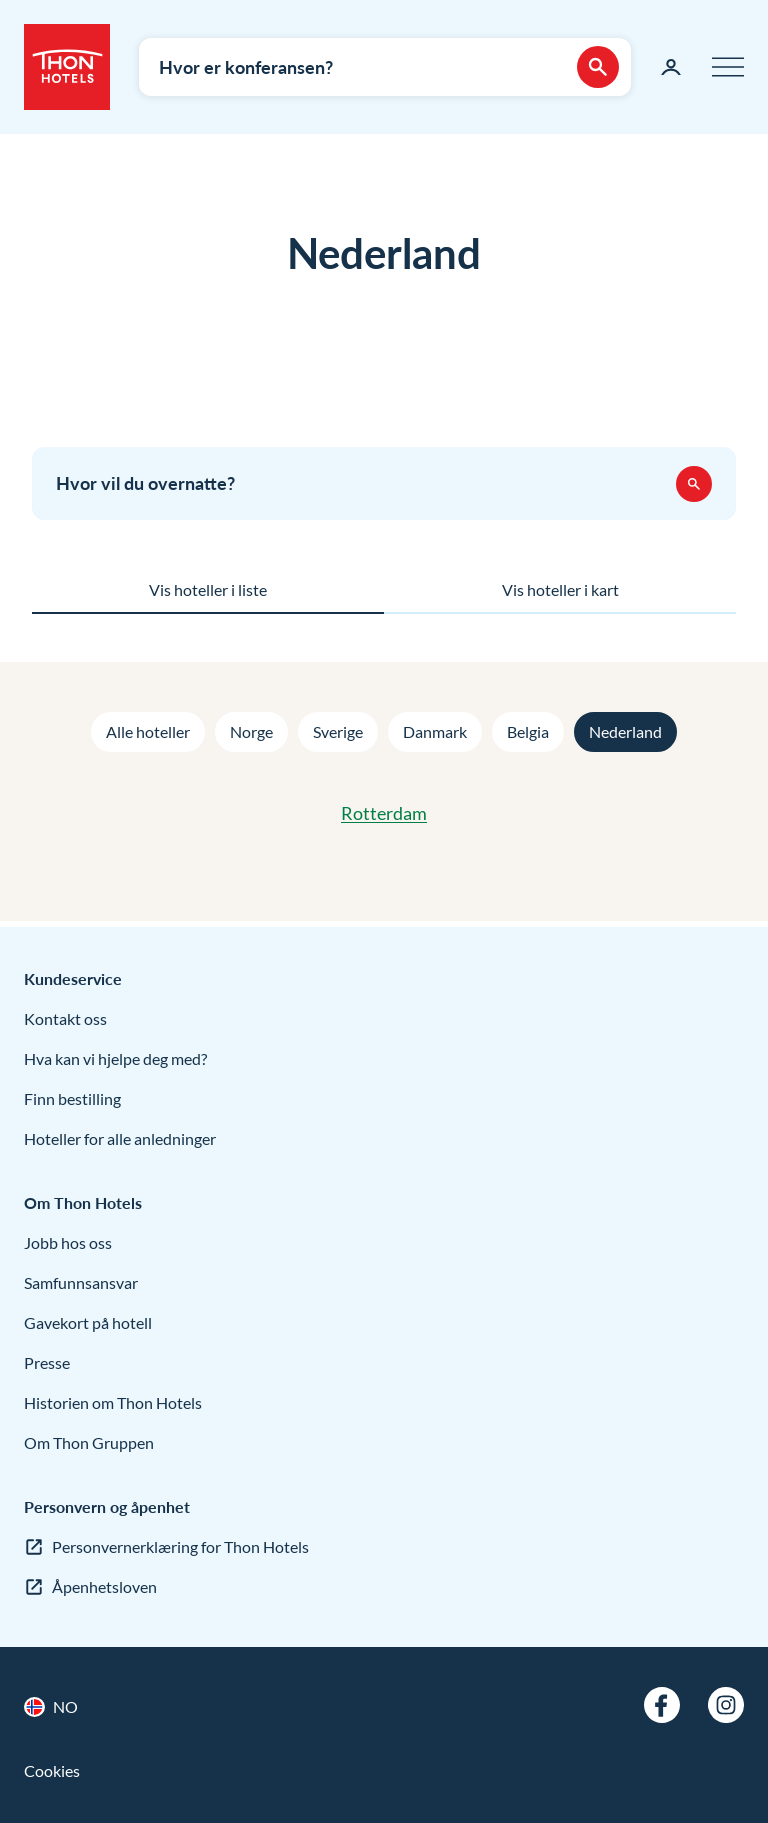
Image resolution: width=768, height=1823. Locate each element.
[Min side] (671, 67)
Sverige (338, 731)
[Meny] (728, 67)
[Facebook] (662, 1705)
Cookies (52, 1770)
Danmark (435, 731)
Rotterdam (384, 813)
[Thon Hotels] (67, 67)
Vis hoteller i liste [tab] (208, 589)
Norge (251, 731)
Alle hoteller (148, 731)
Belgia (528, 731)
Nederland (625, 731)
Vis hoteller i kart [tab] (560, 589)
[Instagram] (726, 1705)
